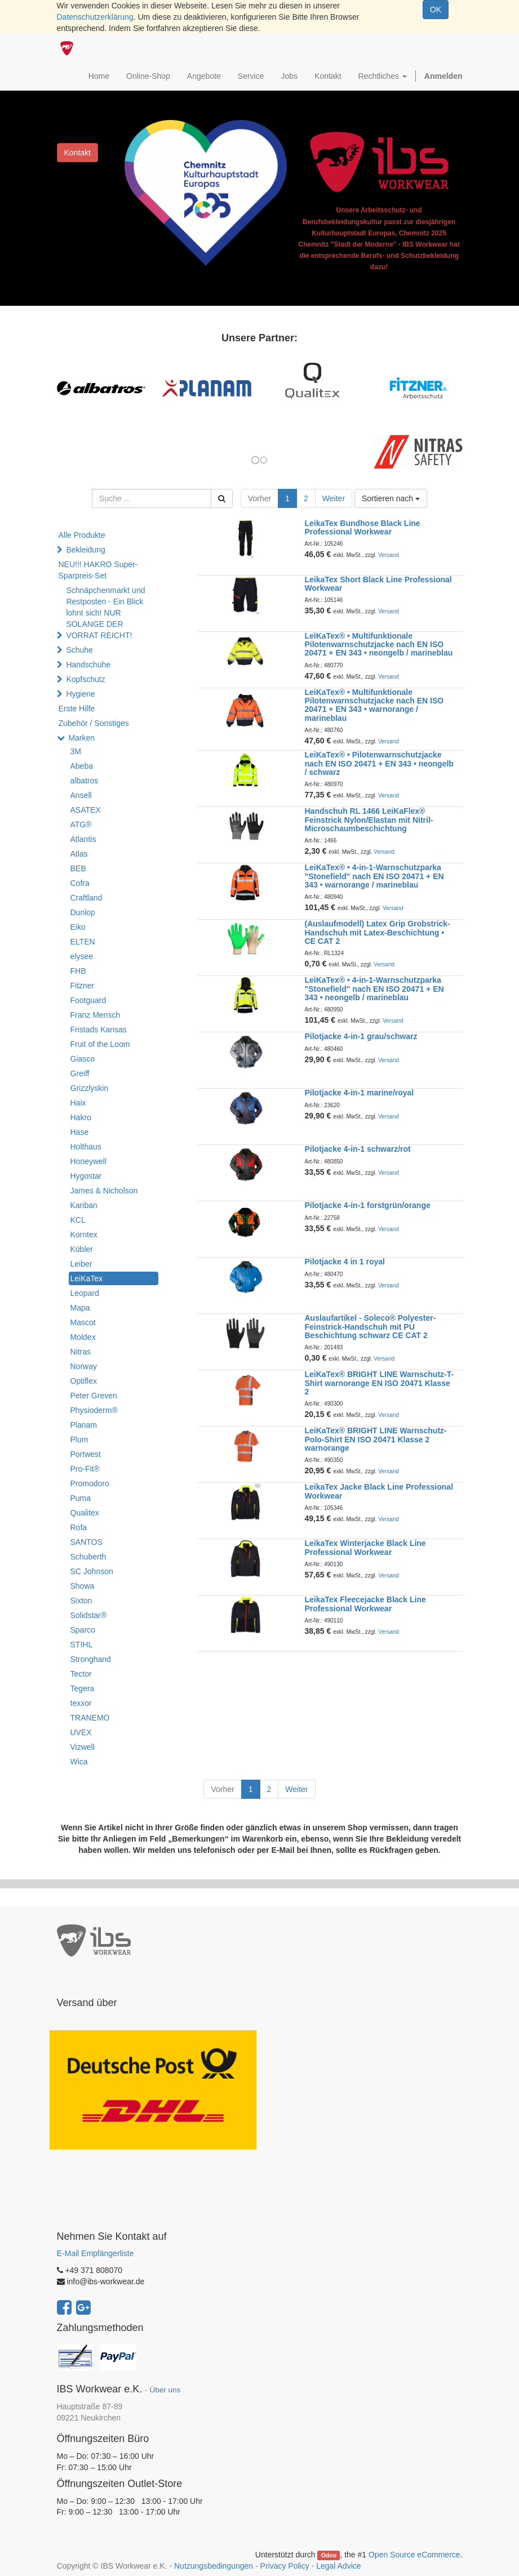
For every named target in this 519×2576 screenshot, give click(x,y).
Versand (388, 555)
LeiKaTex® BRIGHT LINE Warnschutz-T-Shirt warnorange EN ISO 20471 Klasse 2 (379, 1383)
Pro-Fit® (85, 1468)
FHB (78, 970)
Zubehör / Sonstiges (94, 723)
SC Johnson (91, 1571)
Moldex (83, 1337)
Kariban (83, 1205)
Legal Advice (338, 2565)
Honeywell (88, 1161)
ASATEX (85, 809)
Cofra (80, 883)
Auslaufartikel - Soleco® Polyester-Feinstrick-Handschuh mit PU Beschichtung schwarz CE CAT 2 (370, 1326)
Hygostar (86, 1175)
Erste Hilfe (77, 708)
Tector (81, 1673)
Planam (83, 1424)
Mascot (83, 1322)
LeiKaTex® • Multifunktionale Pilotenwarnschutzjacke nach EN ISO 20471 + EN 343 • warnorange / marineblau (374, 705)
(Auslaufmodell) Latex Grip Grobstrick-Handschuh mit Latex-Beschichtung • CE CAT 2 (377, 932)
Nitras (80, 1351)
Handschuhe (88, 664)
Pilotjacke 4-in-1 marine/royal (359, 1092)
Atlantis (83, 839)
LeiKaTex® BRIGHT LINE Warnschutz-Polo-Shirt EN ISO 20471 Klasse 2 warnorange (376, 1439)
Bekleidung (85, 549)
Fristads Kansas (98, 1029)
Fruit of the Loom (100, 1044)
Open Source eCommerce (414, 2554)
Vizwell (82, 1746)
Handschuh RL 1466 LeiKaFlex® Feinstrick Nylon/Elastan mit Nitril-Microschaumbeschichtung (369, 819)
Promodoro (89, 1483)
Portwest (85, 1454)
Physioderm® (94, 1410)
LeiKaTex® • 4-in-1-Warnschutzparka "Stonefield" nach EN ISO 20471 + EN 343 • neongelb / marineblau (374, 988)
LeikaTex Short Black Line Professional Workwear (378, 583)
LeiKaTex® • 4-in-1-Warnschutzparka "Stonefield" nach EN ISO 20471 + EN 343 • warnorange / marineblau (374, 876)
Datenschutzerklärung (95, 16)
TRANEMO (90, 1717)
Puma (80, 1498)
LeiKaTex (86, 1278)
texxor (81, 1703)
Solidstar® (88, 1615)
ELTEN (82, 941)
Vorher (259, 498)
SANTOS (86, 1542)
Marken (81, 737)
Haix (78, 1102)
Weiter (333, 498)
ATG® (81, 824)
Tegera (82, 1688)
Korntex (83, 1234)
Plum (79, 1439)
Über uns (164, 2390)
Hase (79, 1132)
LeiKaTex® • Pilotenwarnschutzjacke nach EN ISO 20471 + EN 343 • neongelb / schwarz (379, 763)
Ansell (81, 795)
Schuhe (79, 649)
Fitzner (82, 985)
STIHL (81, 1644)
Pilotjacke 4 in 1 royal (345, 1261)
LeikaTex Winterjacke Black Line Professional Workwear (365, 1547)
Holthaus (85, 1146)
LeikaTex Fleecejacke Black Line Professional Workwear (365, 1603)
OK (435, 9)
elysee (81, 956)
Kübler (81, 1249)
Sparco (82, 1629)
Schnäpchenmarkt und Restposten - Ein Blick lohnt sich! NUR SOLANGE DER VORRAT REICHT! (105, 613)
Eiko (78, 927)
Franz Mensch (95, 1014)
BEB (78, 868)
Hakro (80, 1117)
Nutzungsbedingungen (213, 2565)
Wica (79, 1761)
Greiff (80, 1073)
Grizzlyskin (89, 1088)
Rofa (78, 1527)
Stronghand (90, 1659)
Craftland (86, 897)
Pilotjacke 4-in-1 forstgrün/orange (368, 1205)
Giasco (82, 1058)
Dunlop (82, 912)
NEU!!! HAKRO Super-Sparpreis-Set (98, 570)
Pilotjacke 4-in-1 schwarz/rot (358, 1148)
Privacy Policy (284, 2565)
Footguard (88, 1000)
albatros (84, 780)
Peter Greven (93, 1395)
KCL (78, 1219)
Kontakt (77, 152)
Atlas (79, 853)
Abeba (81, 765)
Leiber (81, 1263)
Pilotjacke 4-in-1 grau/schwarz (361, 1036)
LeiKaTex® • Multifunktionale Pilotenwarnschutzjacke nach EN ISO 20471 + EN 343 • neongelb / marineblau (379, 644)
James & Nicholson (104, 1190)
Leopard (84, 1293)
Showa (82, 1585)
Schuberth (88, 1556)
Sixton (81, 1600)
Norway (83, 1366)
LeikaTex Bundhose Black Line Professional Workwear (362, 527)
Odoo (328, 2555)
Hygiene (80, 693)
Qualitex (84, 1512)
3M (75, 751)
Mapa (80, 1307)
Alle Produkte (82, 535)
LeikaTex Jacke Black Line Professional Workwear (379, 1491)
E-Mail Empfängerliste (95, 2253)
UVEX (81, 1732)
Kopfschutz (85, 679)
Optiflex (83, 1380)
